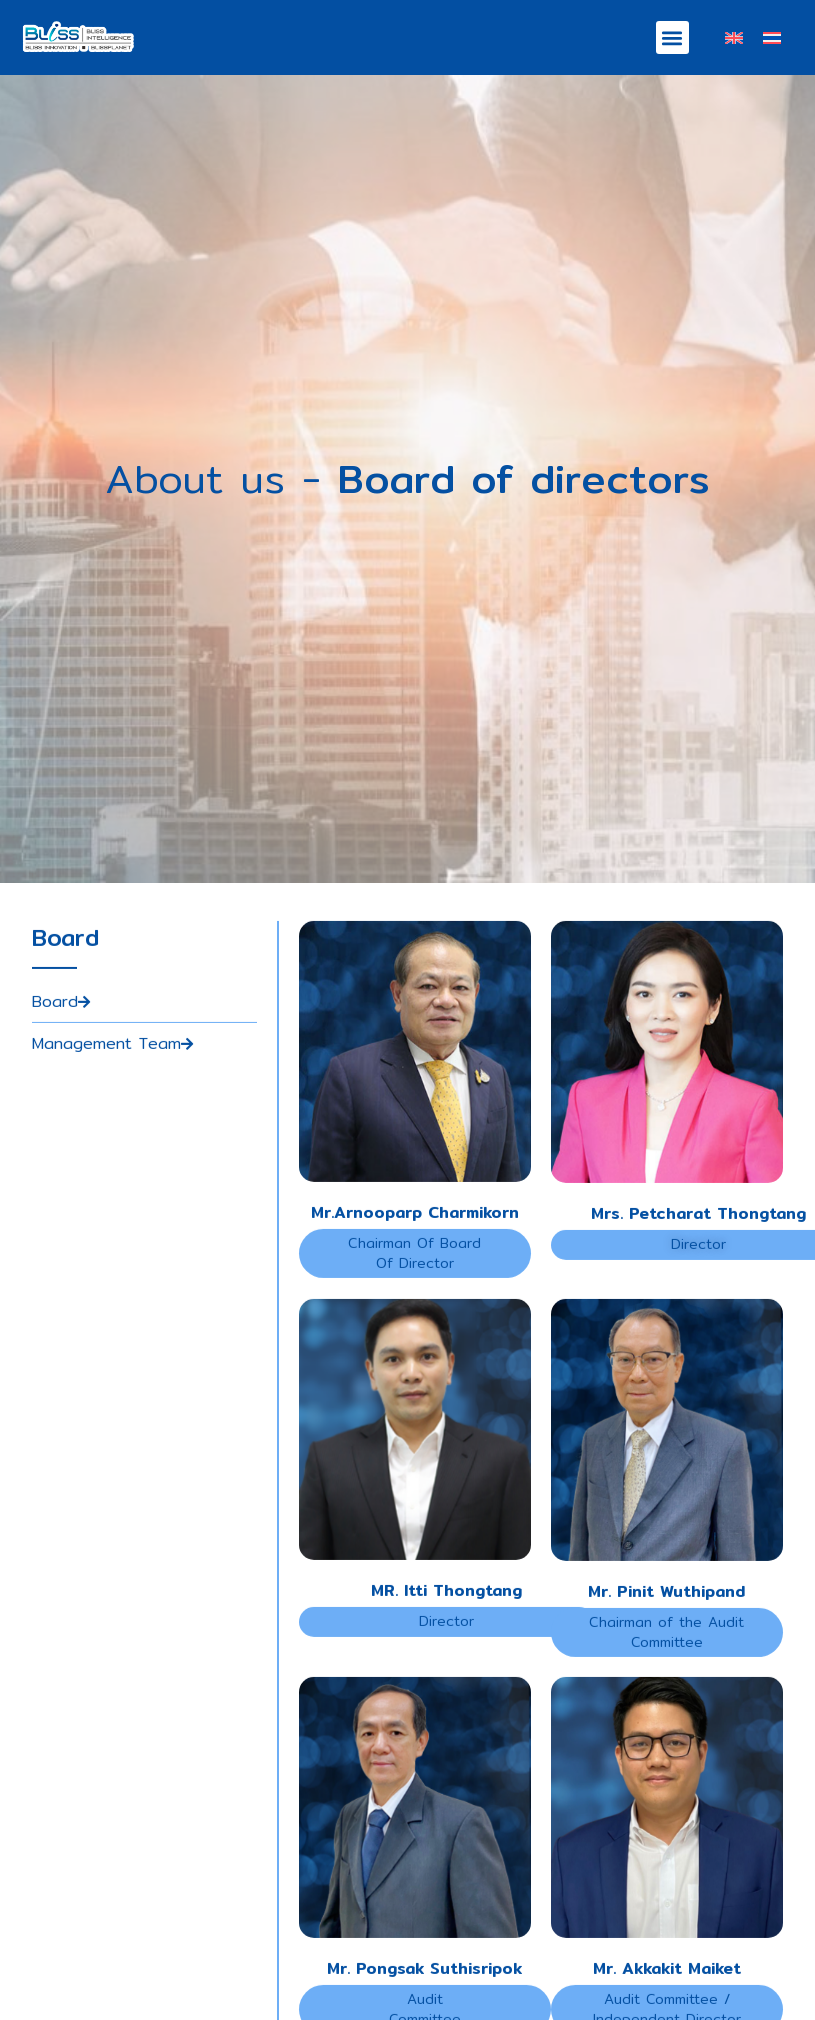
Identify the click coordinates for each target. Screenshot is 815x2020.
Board (61, 1043)
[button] (672, 37)
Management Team (112, 1086)
